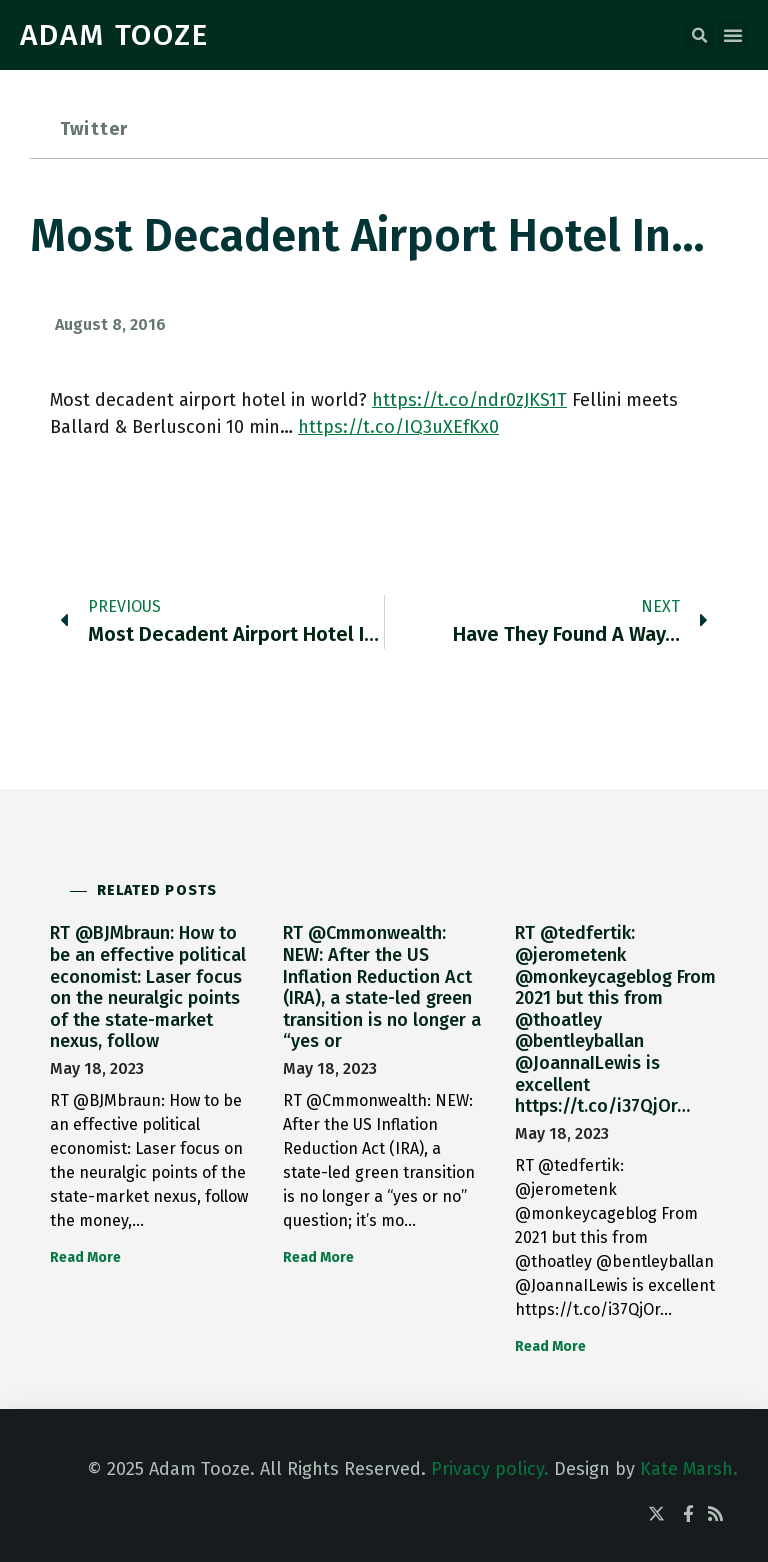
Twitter (94, 129)
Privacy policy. (490, 1469)
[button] (699, 36)
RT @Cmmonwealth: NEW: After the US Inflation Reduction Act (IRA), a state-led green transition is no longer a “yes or (382, 987)
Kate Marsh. (689, 1469)
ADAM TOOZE (114, 35)
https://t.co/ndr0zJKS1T (469, 400)
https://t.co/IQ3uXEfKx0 (398, 427)
